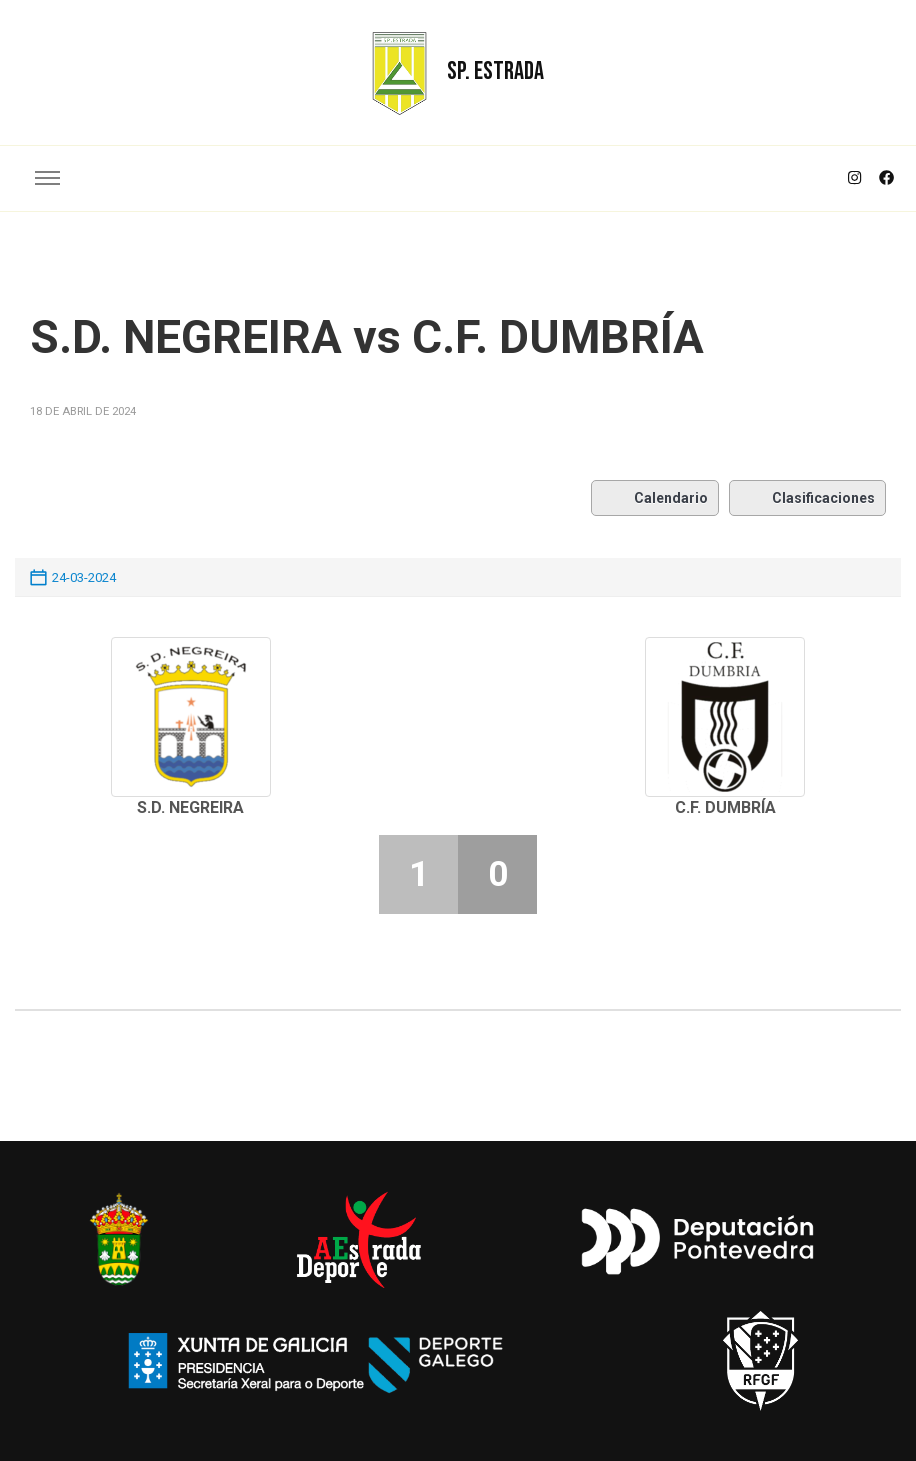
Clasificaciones (807, 498)
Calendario (655, 498)
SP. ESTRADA (495, 71)
